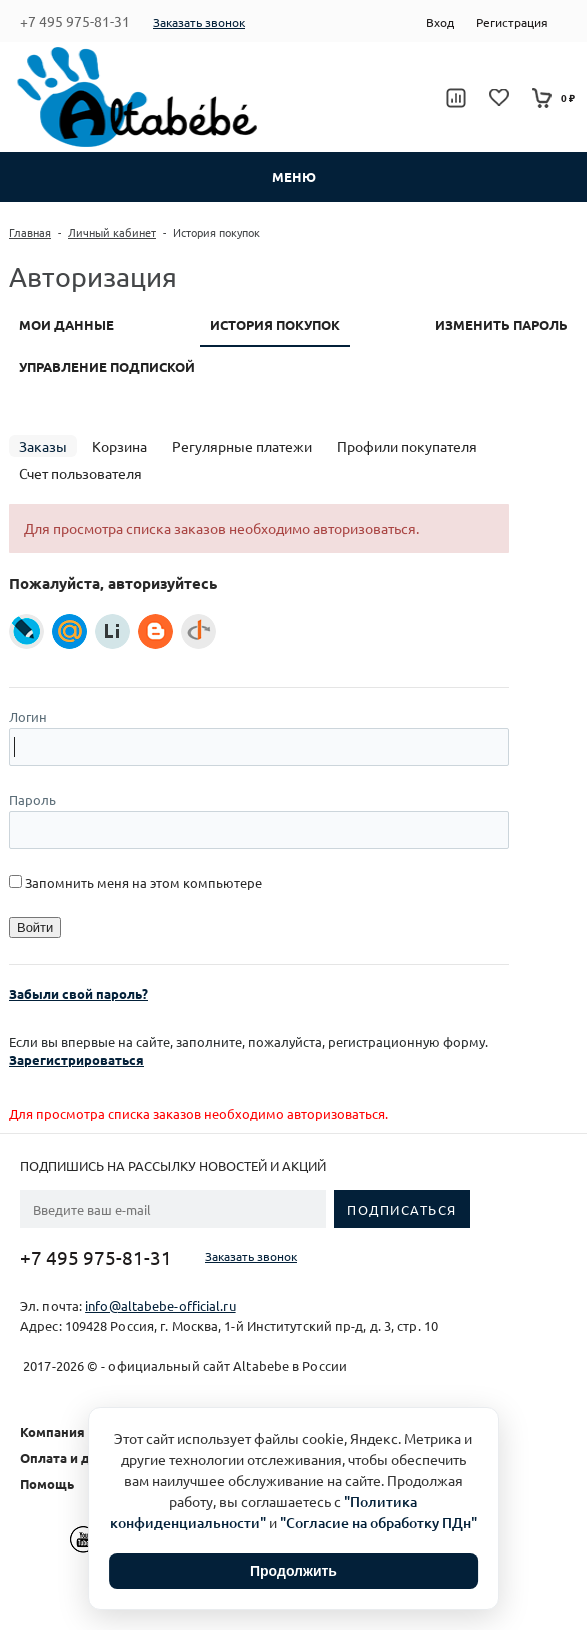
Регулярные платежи (242, 446)
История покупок (275, 324)
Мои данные (66, 324)
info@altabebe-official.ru (160, 1305)
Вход (440, 22)
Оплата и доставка (81, 1457)
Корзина (119, 446)
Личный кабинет (112, 232)
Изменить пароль (501, 324)
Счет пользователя (80, 473)
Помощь (47, 1483)
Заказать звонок (199, 22)
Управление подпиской (107, 366)
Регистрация (512, 22)
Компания (52, 1431)
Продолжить (293, 1571)
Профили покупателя (407, 446)
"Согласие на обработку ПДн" (378, 1522)
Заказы (43, 446)
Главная (30, 232)
